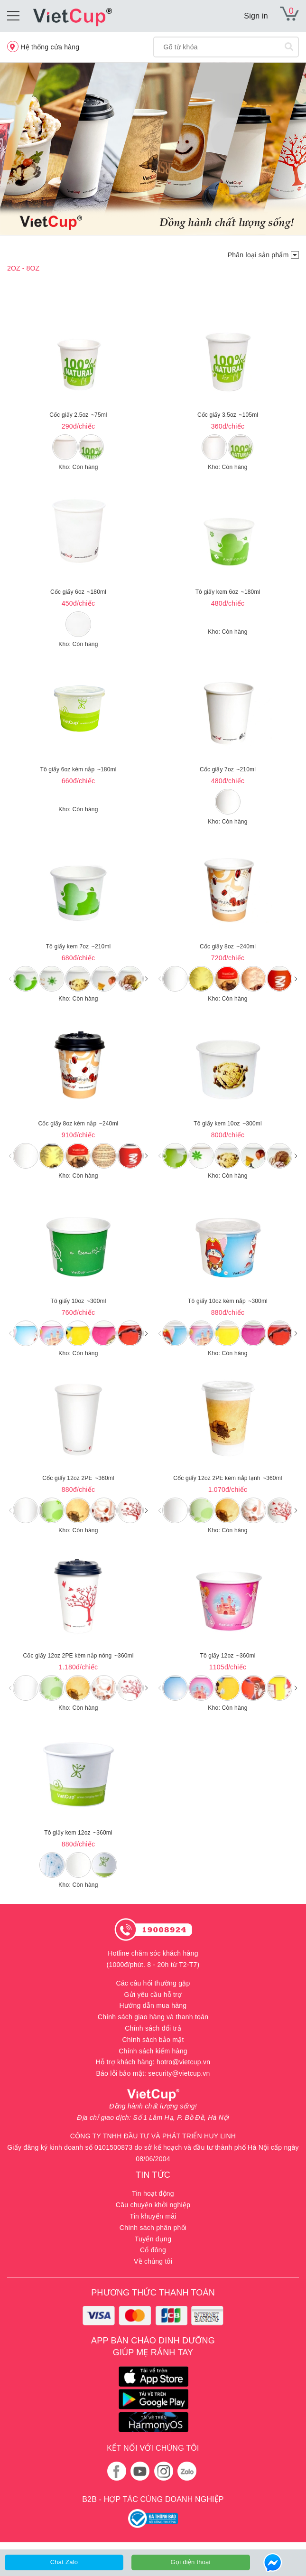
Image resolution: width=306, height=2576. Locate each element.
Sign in (256, 16)
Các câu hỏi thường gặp (153, 1983)
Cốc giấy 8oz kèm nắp (78, 1123)
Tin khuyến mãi (153, 2216)
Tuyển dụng (153, 2239)
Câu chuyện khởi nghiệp (153, 2205)
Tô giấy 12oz (228, 1655)
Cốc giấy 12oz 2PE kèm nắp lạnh (227, 1478)
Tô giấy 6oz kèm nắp (78, 769)
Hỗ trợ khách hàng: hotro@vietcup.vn (153, 2062)
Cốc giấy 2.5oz (78, 415)
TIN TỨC (153, 2175)
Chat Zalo (64, 2562)
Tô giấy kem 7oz (78, 946)
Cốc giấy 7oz (228, 769)
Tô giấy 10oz (78, 1301)
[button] (146, 978)
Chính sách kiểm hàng (153, 2051)
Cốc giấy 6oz (78, 592)
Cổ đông (153, 2250)
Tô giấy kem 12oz (78, 1832)
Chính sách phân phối (153, 2227)
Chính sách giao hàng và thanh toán (153, 2017)
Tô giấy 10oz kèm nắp (228, 1301)
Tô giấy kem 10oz (228, 1123)
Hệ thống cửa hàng (43, 46)
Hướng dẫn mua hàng (153, 2005)
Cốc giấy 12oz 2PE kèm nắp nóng (78, 1655)
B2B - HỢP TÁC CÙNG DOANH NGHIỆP (152, 2499)
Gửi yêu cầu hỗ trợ (153, 1994)
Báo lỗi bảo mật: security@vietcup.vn (153, 2073)
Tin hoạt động (153, 2193)
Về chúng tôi (153, 2261)
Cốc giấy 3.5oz (227, 415)
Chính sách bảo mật (153, 2039)
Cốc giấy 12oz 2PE (78, 1478)
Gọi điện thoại (191, 2562)
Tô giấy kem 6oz (227, 592)
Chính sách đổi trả (153, 2028)
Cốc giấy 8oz (228, 946)
